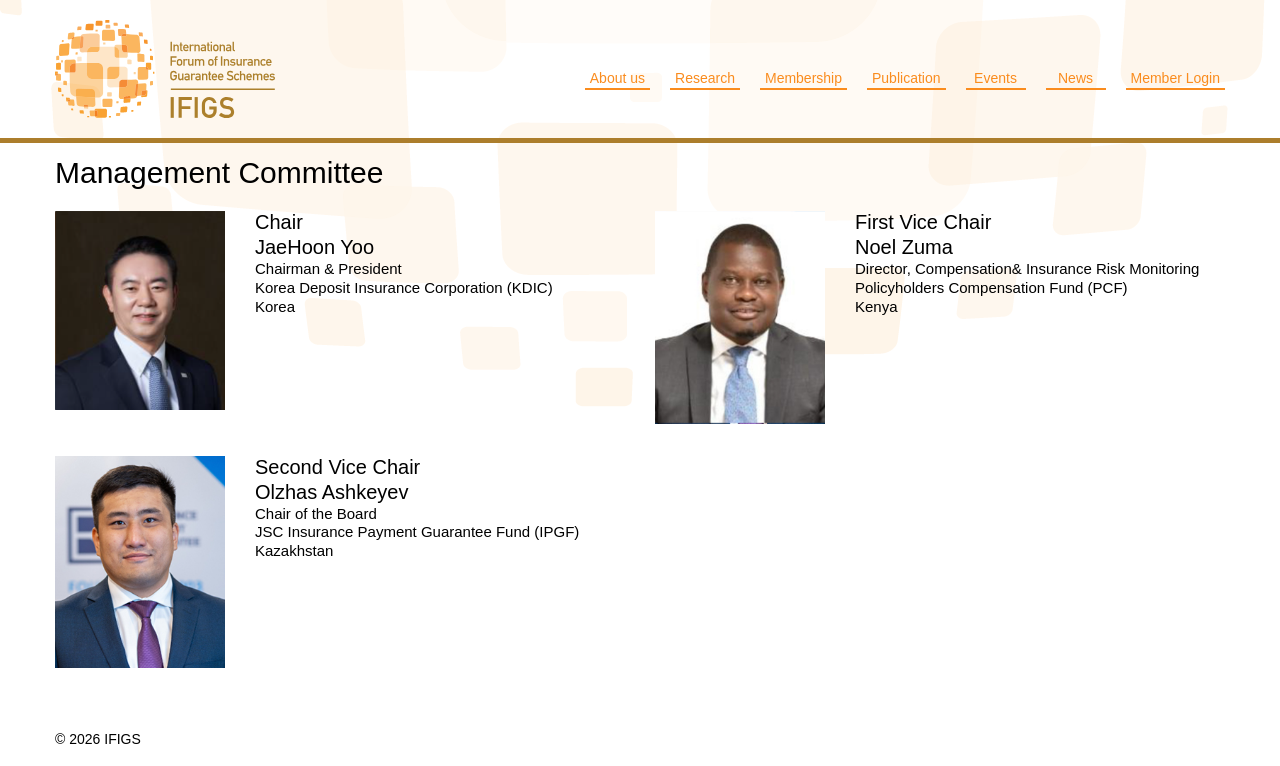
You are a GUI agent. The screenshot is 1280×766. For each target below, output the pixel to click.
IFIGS (184, 69)
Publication (906, 78)
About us (617, 78)
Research (705, 78)
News (1075, 78)
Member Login (1176, 78)
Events (995, 78)
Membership (803, 78)
